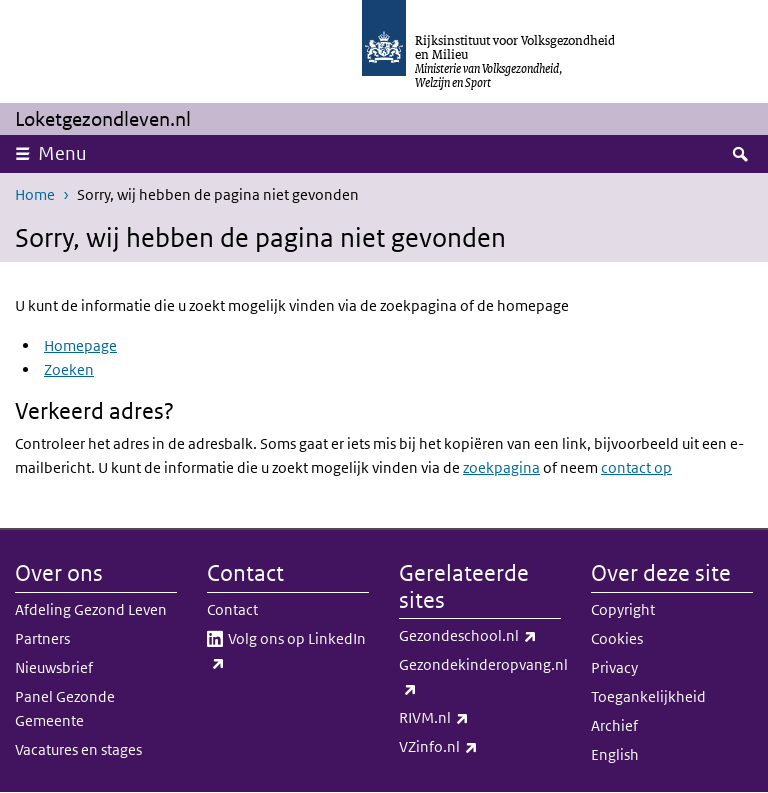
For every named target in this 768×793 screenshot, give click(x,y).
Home (35, 194)
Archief (614, 725)
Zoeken (69, 369)
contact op (636, 467)
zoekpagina (501, 467)
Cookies (617, 638)
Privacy (614, 667)
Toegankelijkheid (648, 696)
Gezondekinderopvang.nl (480, 678)
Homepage (80, 345)
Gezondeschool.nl (480, 636)
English (615, 754)
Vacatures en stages (78, 749)
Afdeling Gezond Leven (91, 609)
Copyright (623, 609)
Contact (232, 609)
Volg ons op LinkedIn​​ (286, 652)
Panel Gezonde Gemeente (65, 708)
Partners (42, 638)
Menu (62, 153)
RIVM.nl (478, 718)
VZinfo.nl (480, 747)
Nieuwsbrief (54, 667)
